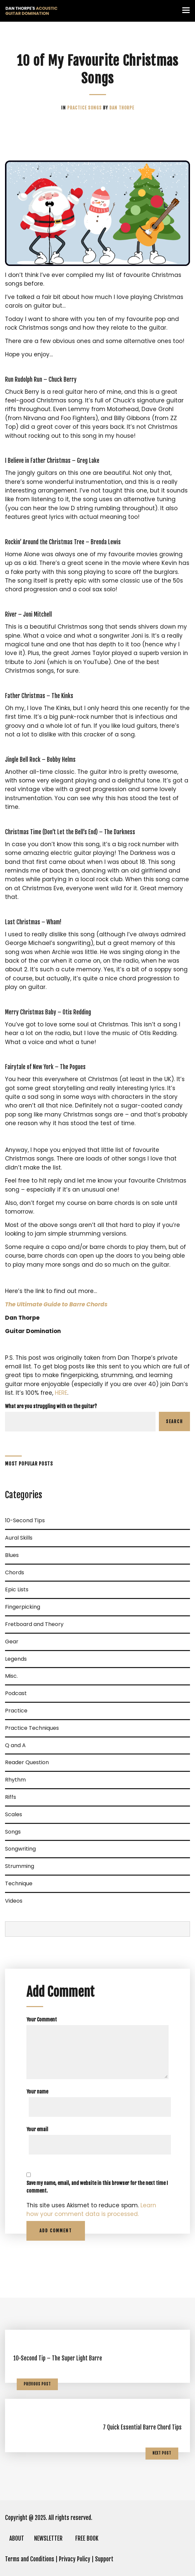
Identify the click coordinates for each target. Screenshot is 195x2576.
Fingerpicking (22, 1607)
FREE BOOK (86, 2538)
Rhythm (15, 1780)
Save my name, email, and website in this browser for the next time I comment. (97, 2187)
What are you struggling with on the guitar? (51, 1406)
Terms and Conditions (29, 2559)
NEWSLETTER (48, 2538)
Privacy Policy (74, 2559)
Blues (12, 1555)
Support (104, 2559)
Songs (95, 107)
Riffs (10, 1797)
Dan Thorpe (121, 107)
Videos (13, 1901)
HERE (61, 1393)
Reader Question (27, 1762)
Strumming (19, 1866)
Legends (16, 1659)
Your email (37, 2129)
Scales (13, 1814)
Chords (14, 1572)
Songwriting (20, 1849)
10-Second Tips (25, 1520)
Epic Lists (16, 1589)
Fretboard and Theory (34, 1624)
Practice (77, 107)
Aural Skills (18, 1538)
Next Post (162, 2453)
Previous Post (37, 2384)
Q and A (15, 1745)
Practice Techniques (32, 1728)
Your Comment (41, 2019)
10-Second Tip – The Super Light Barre (57, 2358)
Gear (11, 1641)
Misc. (11, 1676)
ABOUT (16, 2538)
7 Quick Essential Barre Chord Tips (142, 2427)
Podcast (16, 1693)
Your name (37, 2091)
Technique (18, 1883)
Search (174, 1421)
